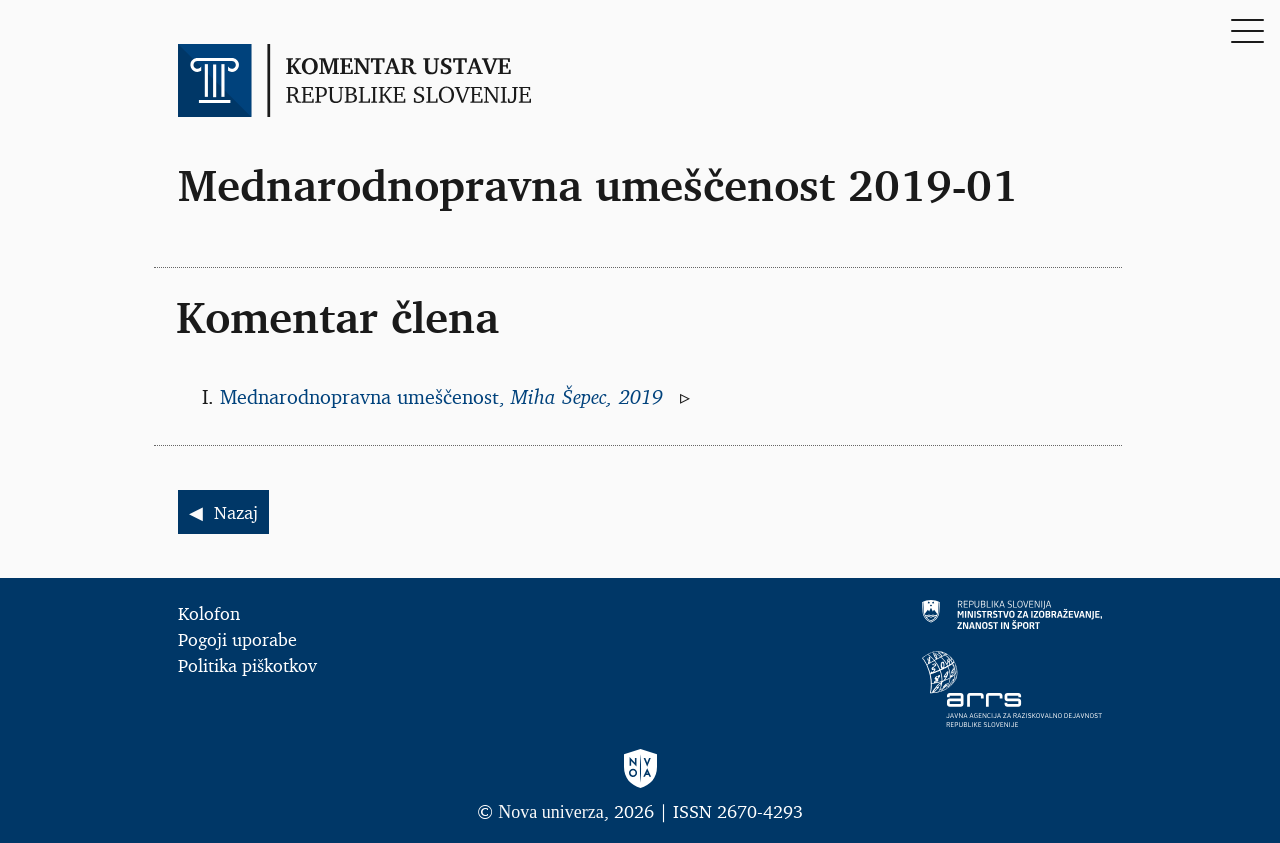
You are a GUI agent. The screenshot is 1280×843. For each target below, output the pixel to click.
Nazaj (236, 512)
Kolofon (209, 613)
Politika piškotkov (247, 665)
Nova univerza (550, 812)
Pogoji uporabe (237, 639)
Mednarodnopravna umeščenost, (444, 397)
